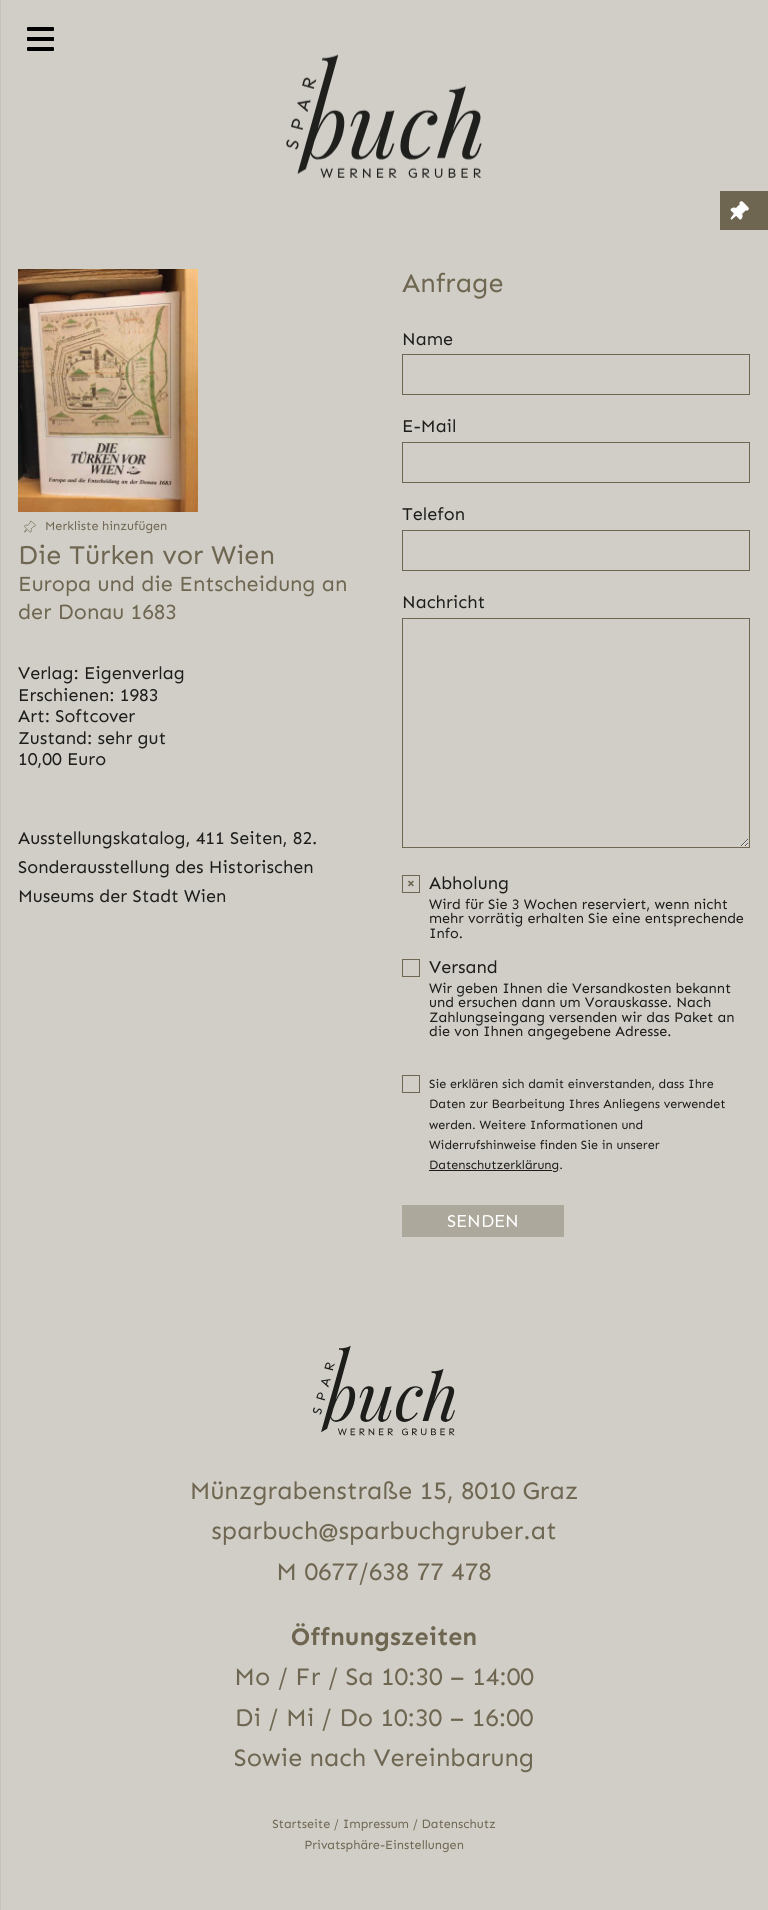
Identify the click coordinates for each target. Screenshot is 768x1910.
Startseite (301, 1824)
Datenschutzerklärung (494, 1165)
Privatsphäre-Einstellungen (384, 1845)
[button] (108, 526)
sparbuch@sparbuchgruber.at (383, 1531)
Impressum (376, 1824)
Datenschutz (459, 1824)
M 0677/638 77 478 (383, 1572)
